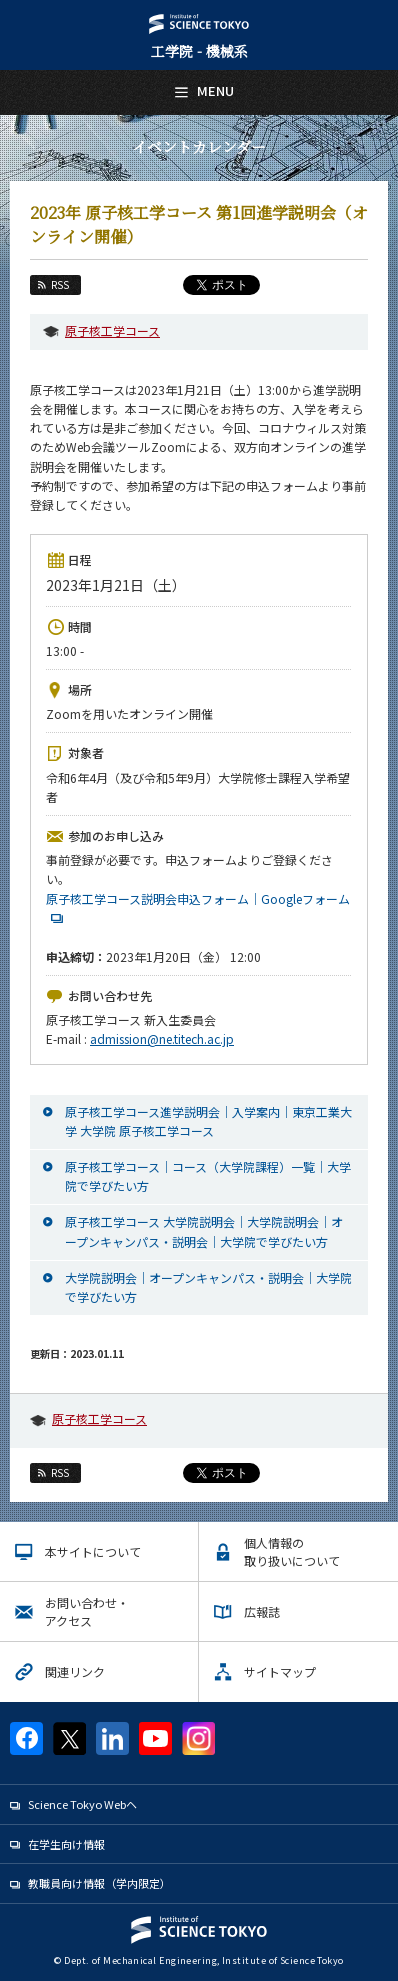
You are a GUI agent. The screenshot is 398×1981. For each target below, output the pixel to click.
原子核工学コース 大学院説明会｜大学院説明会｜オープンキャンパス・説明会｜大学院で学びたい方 (204, 1231)
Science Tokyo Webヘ (82, 1804)
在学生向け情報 (66, 1844)
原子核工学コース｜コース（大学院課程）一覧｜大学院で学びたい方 (208, 1176)
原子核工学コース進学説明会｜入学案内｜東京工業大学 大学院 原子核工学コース (208, 1121)
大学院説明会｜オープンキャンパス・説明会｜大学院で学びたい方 (208, 1287)
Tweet (199, 1472)
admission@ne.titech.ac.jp (162, 1038)
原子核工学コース (112, 330)
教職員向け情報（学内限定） (99, 1883)
